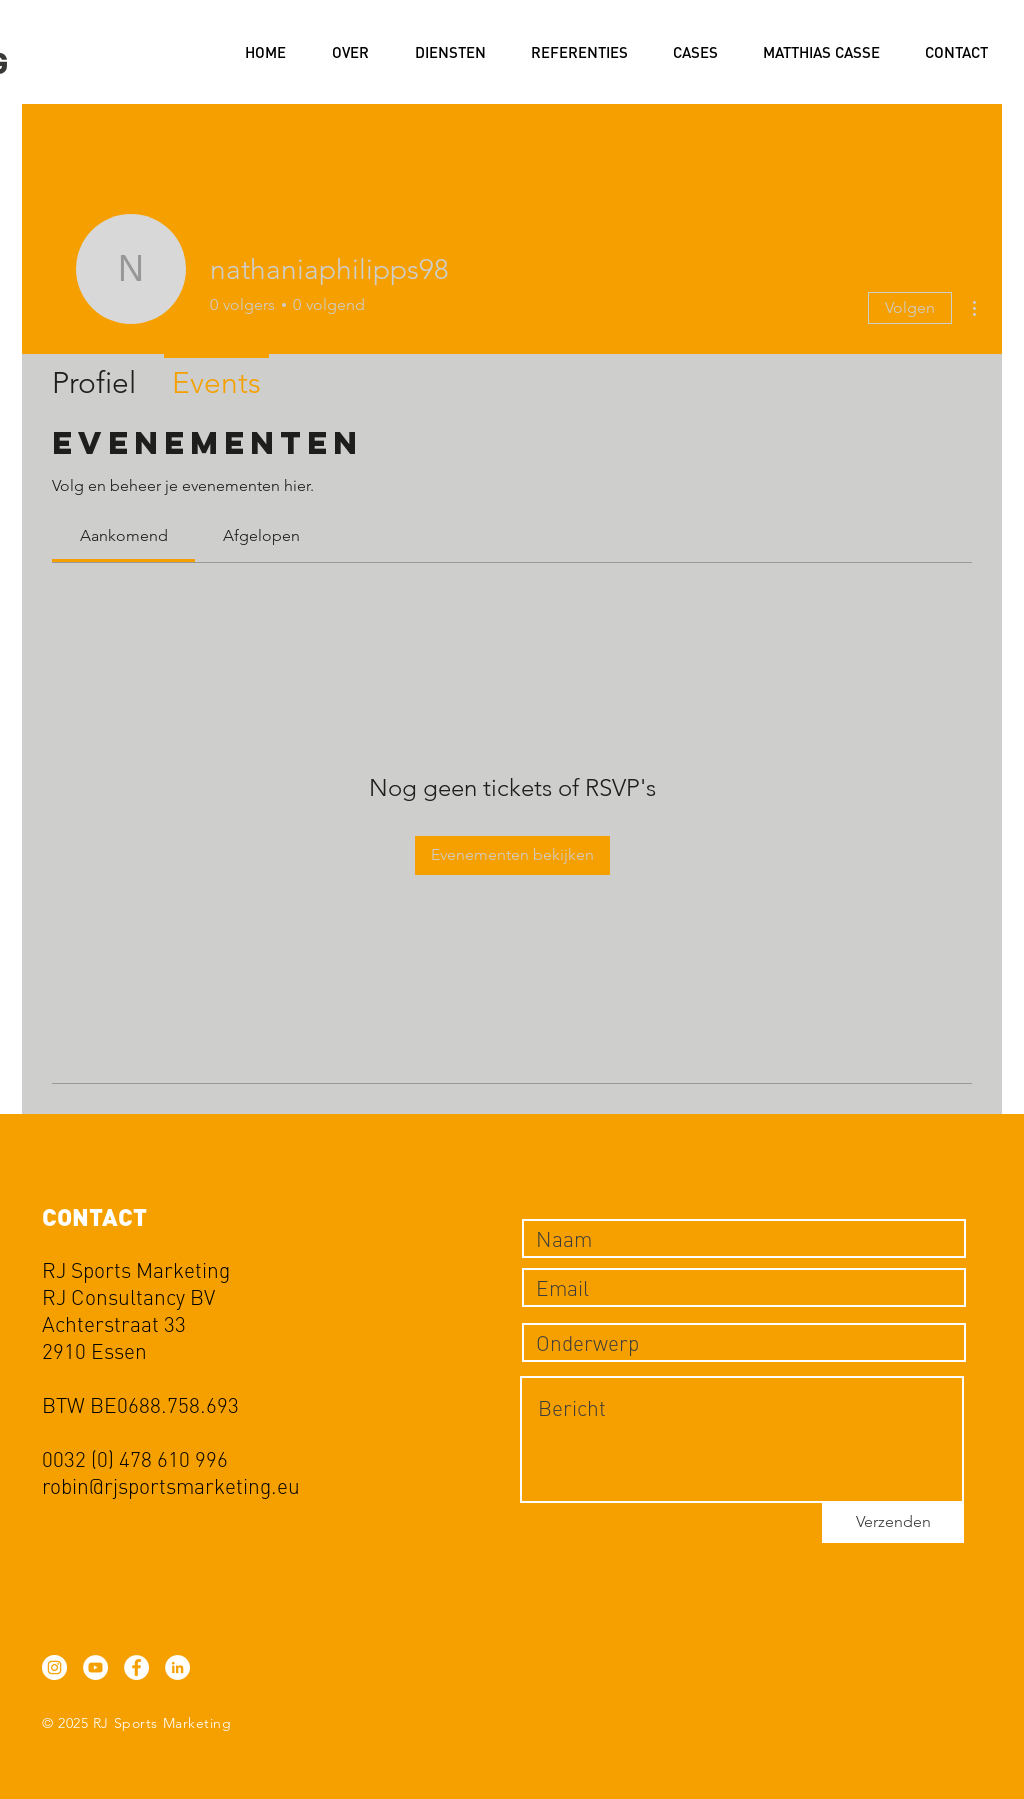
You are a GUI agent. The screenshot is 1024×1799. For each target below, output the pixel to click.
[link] (124, 535)
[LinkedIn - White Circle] (177, 1667)
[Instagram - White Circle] (54, 1667)
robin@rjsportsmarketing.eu (171, 1485)
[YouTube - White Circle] (95, 1667)
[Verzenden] (893, 1523)
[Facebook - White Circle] (136, 1667)
